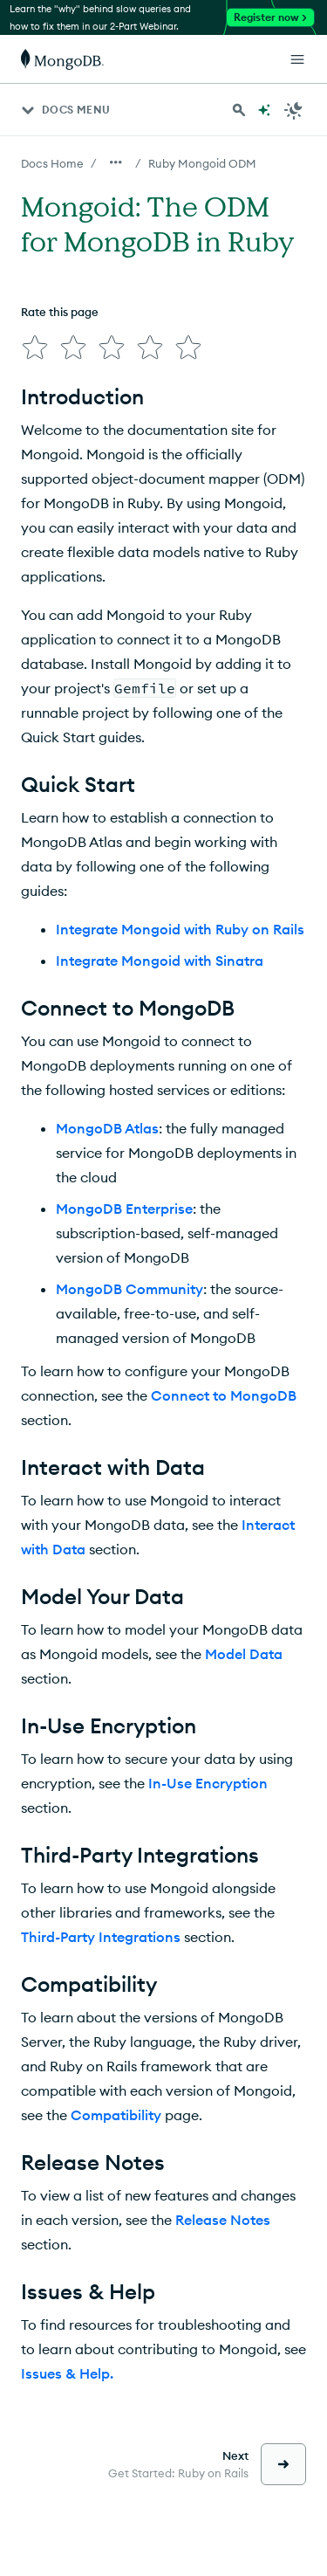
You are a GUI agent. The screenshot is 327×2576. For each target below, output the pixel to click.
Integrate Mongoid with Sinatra (159, 960)
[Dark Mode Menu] (294, 110)
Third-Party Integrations (101, 1937)
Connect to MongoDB (223, 1395)
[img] (35, 348)
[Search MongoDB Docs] (239, 110)
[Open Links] (297, 59)
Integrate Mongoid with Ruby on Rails (180, 929)
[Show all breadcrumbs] (116, 162)
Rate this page (60, 312)
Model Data (244, 1654)
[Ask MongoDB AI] (264, 110)
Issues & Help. (67, 2373)
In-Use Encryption (208, 1783)
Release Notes (222, 2219)
